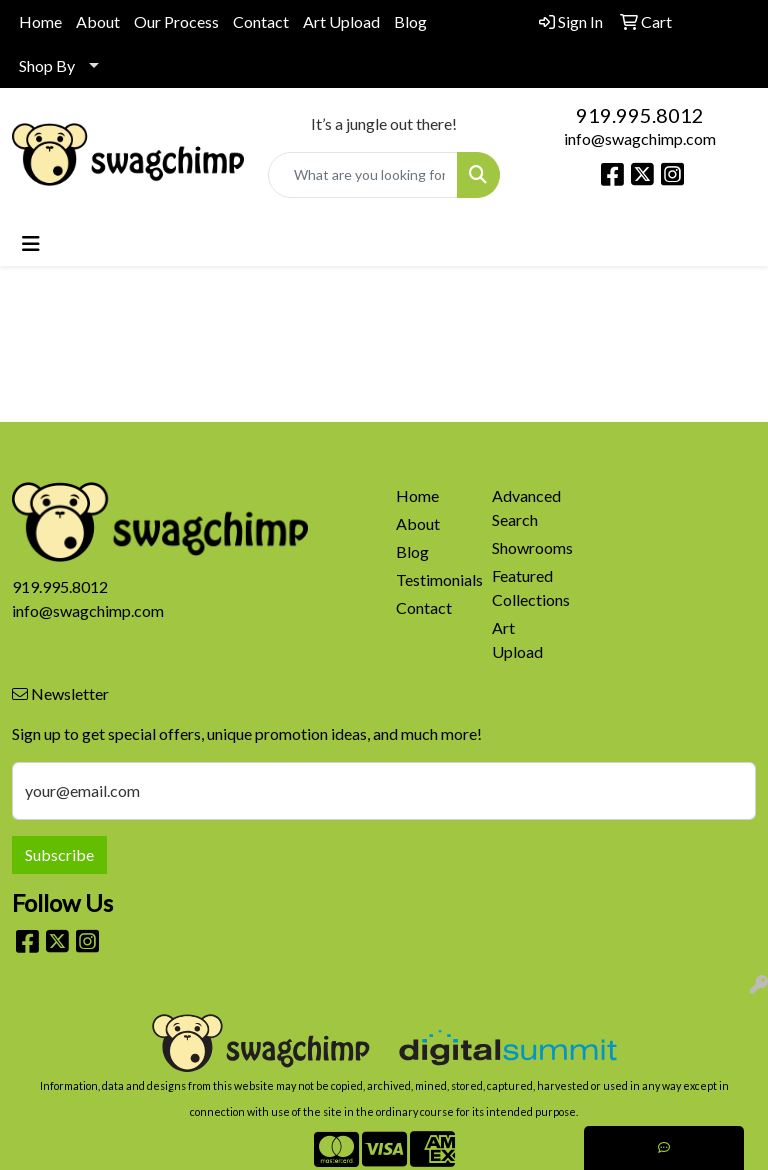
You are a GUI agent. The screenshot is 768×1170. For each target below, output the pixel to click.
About (98, 21)
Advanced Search (526, 507)
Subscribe (59, 854)
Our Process (176, 21)
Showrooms (528, 547)
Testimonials (432, 579)
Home (40, 21)
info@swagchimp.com (640, 138)
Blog (410, 21)
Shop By (47, 65)
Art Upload (341, 21)
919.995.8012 (640, 115)
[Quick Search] (363, 175)
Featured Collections (528, 587)
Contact (261, 21)
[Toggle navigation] (31, 243)
